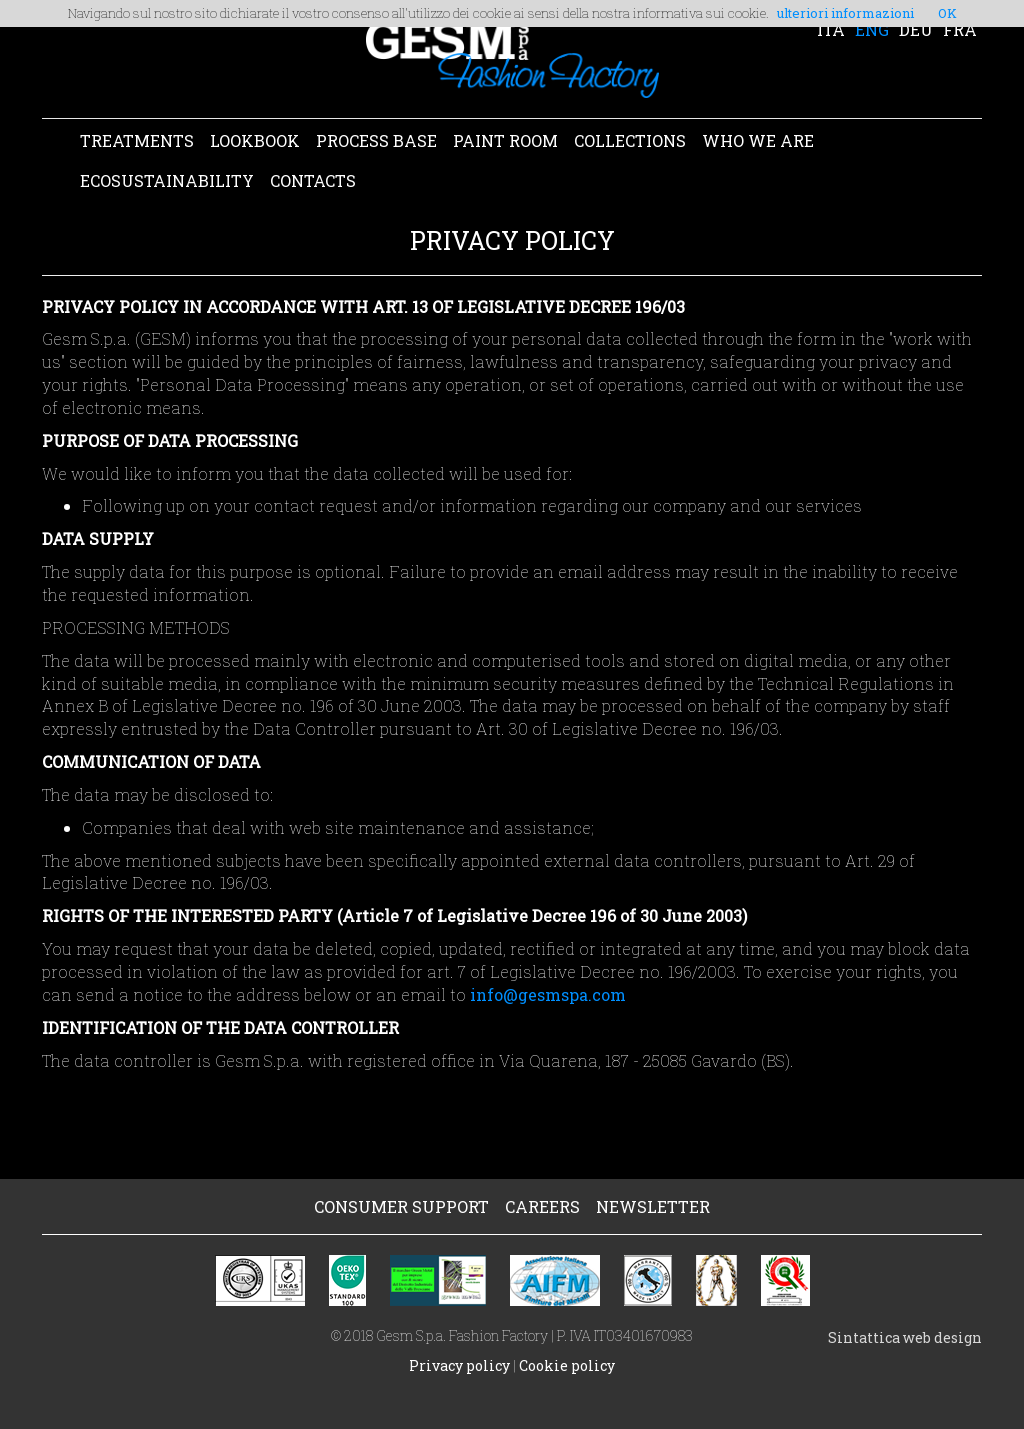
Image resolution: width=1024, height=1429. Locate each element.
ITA (831, 29)
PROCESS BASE (376, 140)
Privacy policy (459, 1365)
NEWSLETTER (653, 1206)
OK (947, 13)
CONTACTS (313, 180)
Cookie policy (567, 1365)
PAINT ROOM (505, 140)
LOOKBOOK (255, 140)
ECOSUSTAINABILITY (167, 180)
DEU (916, 29)
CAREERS (542, 1206)
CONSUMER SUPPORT (401, 1206)
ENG (872, 29)
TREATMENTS (137, 140)
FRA (960, 29)
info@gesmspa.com (548, 994)
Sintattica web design (905, 1337)
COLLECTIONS (630, 140)
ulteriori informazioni (845, 13)
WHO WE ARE (758, 140)
